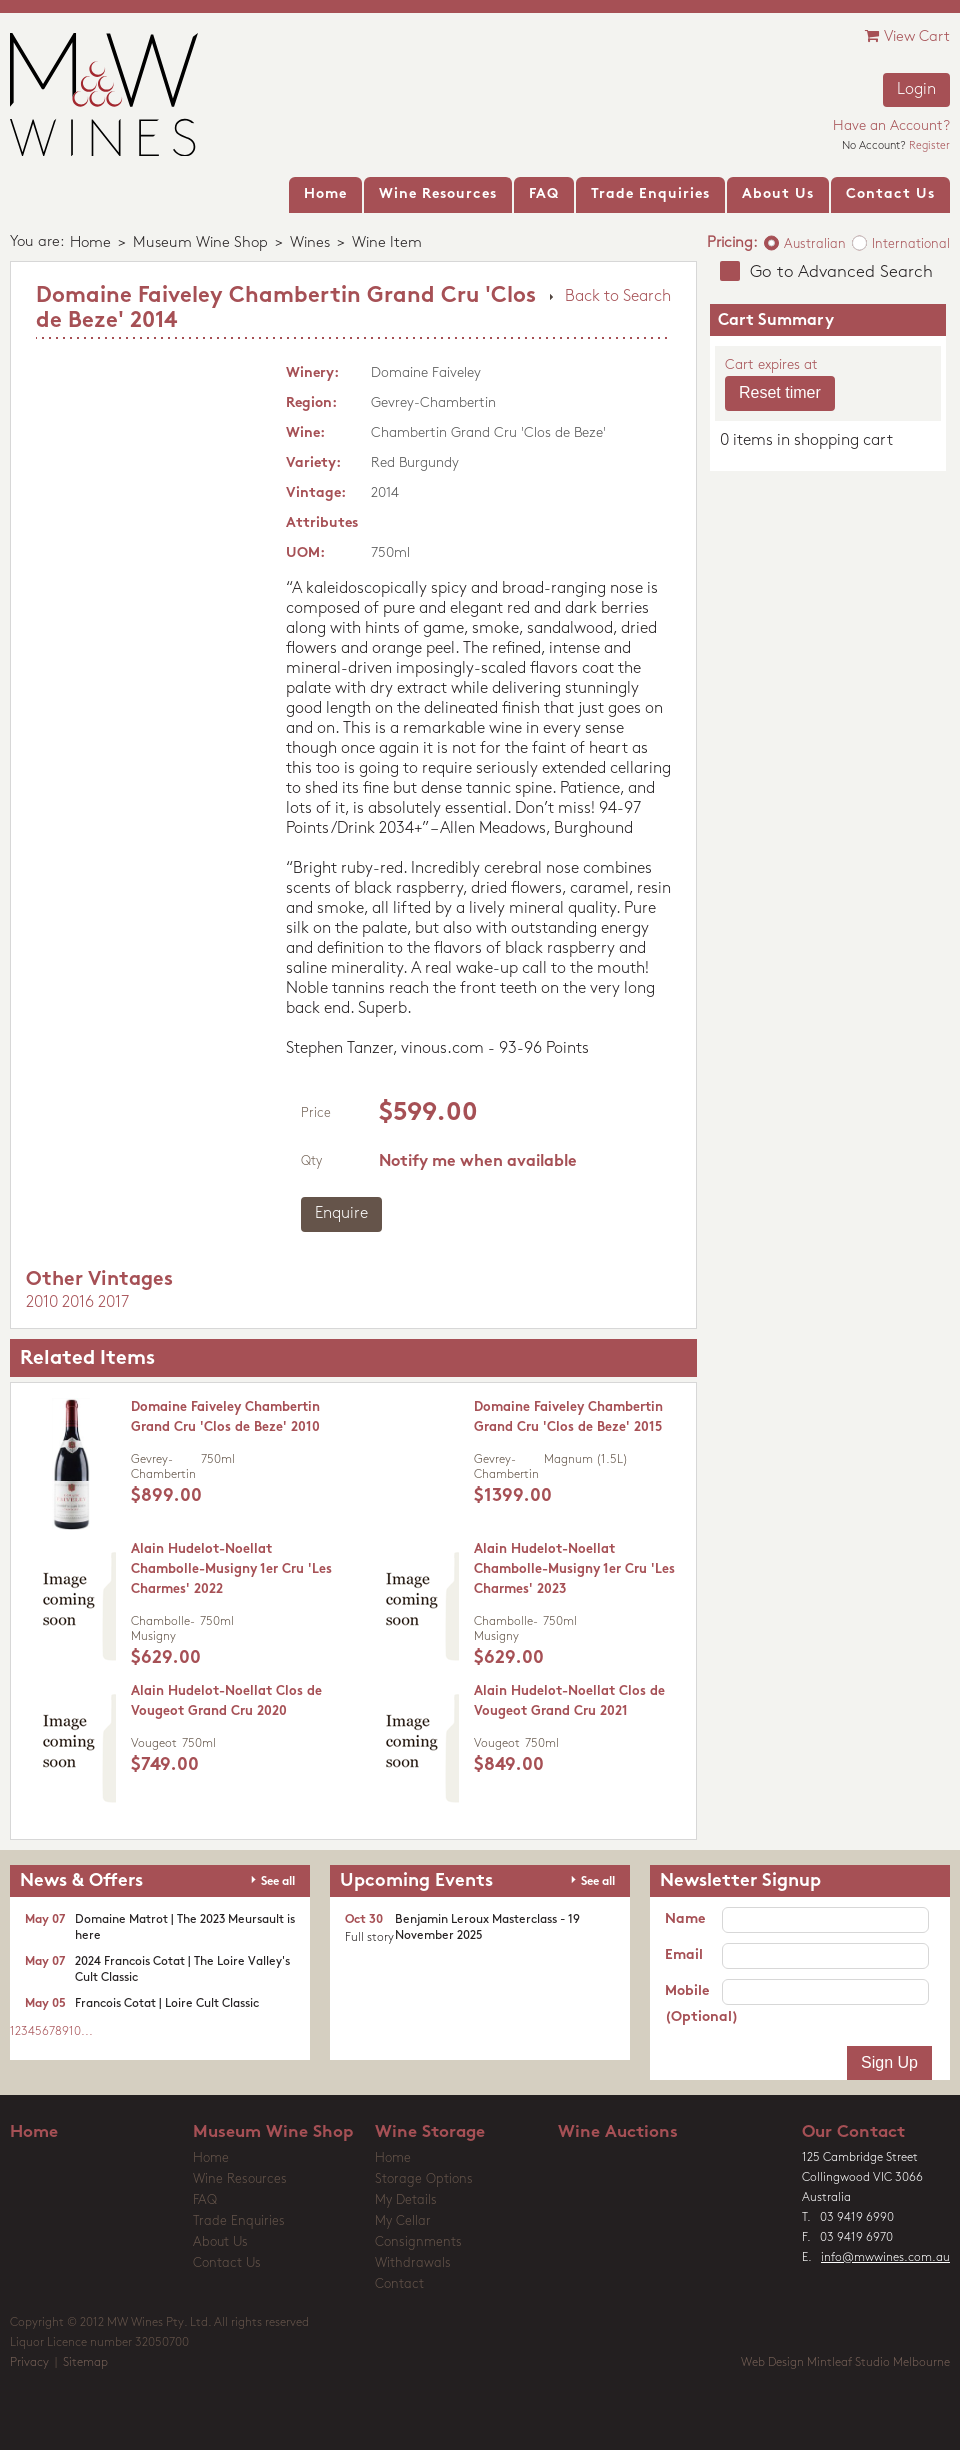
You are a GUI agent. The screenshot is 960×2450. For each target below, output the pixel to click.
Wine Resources (240, 2179)
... (87, 2032)
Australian (815, 244)
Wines (310, 243)
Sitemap (85, 2363)
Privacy (29, 2363)
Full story (369, 1938)
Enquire (341, 1214)
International (911, 244)
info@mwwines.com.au (885, 2258)
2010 (42, 1303)
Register (929, 146)
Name (685, 1919)
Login (916, 90)
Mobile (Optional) (693, 2004)
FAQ (205, 2200)
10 (75, 2032)
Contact (399, 2284)
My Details (406, 2200)
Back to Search (618, 297)
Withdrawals (413, 2263)
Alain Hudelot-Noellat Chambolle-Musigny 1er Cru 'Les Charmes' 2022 (231, 1569)
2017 (113, 1303)
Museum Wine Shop (200, 243)
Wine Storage (430, 2132)
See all (278, 1882)
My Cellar (403, 2221)
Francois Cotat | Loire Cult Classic (167, 2004)
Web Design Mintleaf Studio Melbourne (845, 2363)
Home (90, 243)
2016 (78, 1303)
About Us (220, 2242)
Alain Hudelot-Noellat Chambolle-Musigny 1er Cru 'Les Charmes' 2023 (574, 1569)
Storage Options (424, 2179)
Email (684, 1955)
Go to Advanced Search (841, 272)
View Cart (907, 36)
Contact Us (227, 2263)
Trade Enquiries (239, 2221)
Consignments (418, 2242)
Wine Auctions (618, 2132)
